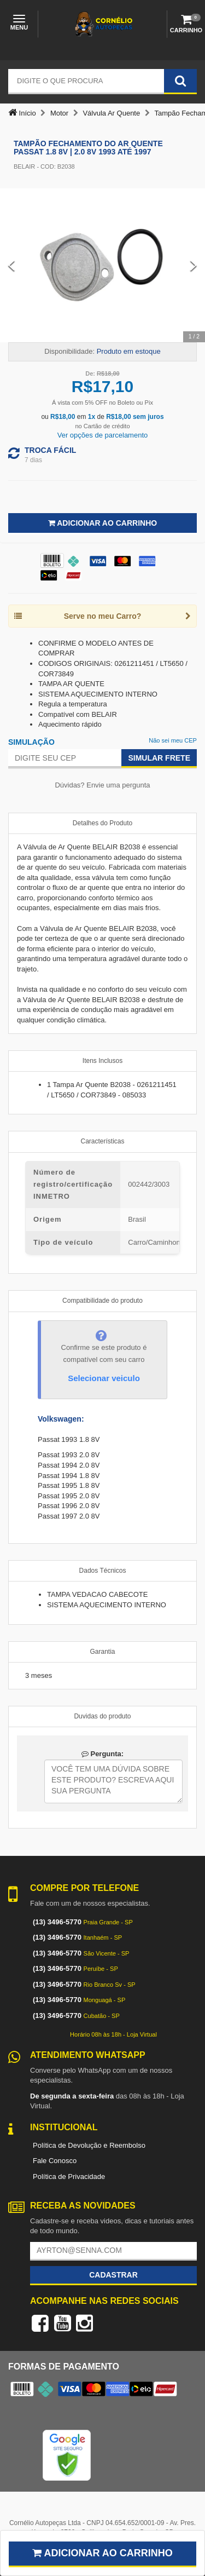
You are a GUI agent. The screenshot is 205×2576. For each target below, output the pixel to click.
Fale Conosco (55, 2161)
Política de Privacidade (69, 2176)
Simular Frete (159, 758)
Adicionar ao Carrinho (102, 523)
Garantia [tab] (102, 1651)
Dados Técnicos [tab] (102, 1570)
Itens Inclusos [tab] (102, 1061)
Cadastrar (113, 2274)
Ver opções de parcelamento (102, 435)
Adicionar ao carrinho (102, 2553)
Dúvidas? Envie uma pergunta (102, 785)
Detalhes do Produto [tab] (102, 823)
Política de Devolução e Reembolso (89, 2145)
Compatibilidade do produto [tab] (102, 1300)
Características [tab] (102, 1141)
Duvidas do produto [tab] (102, 1716)
